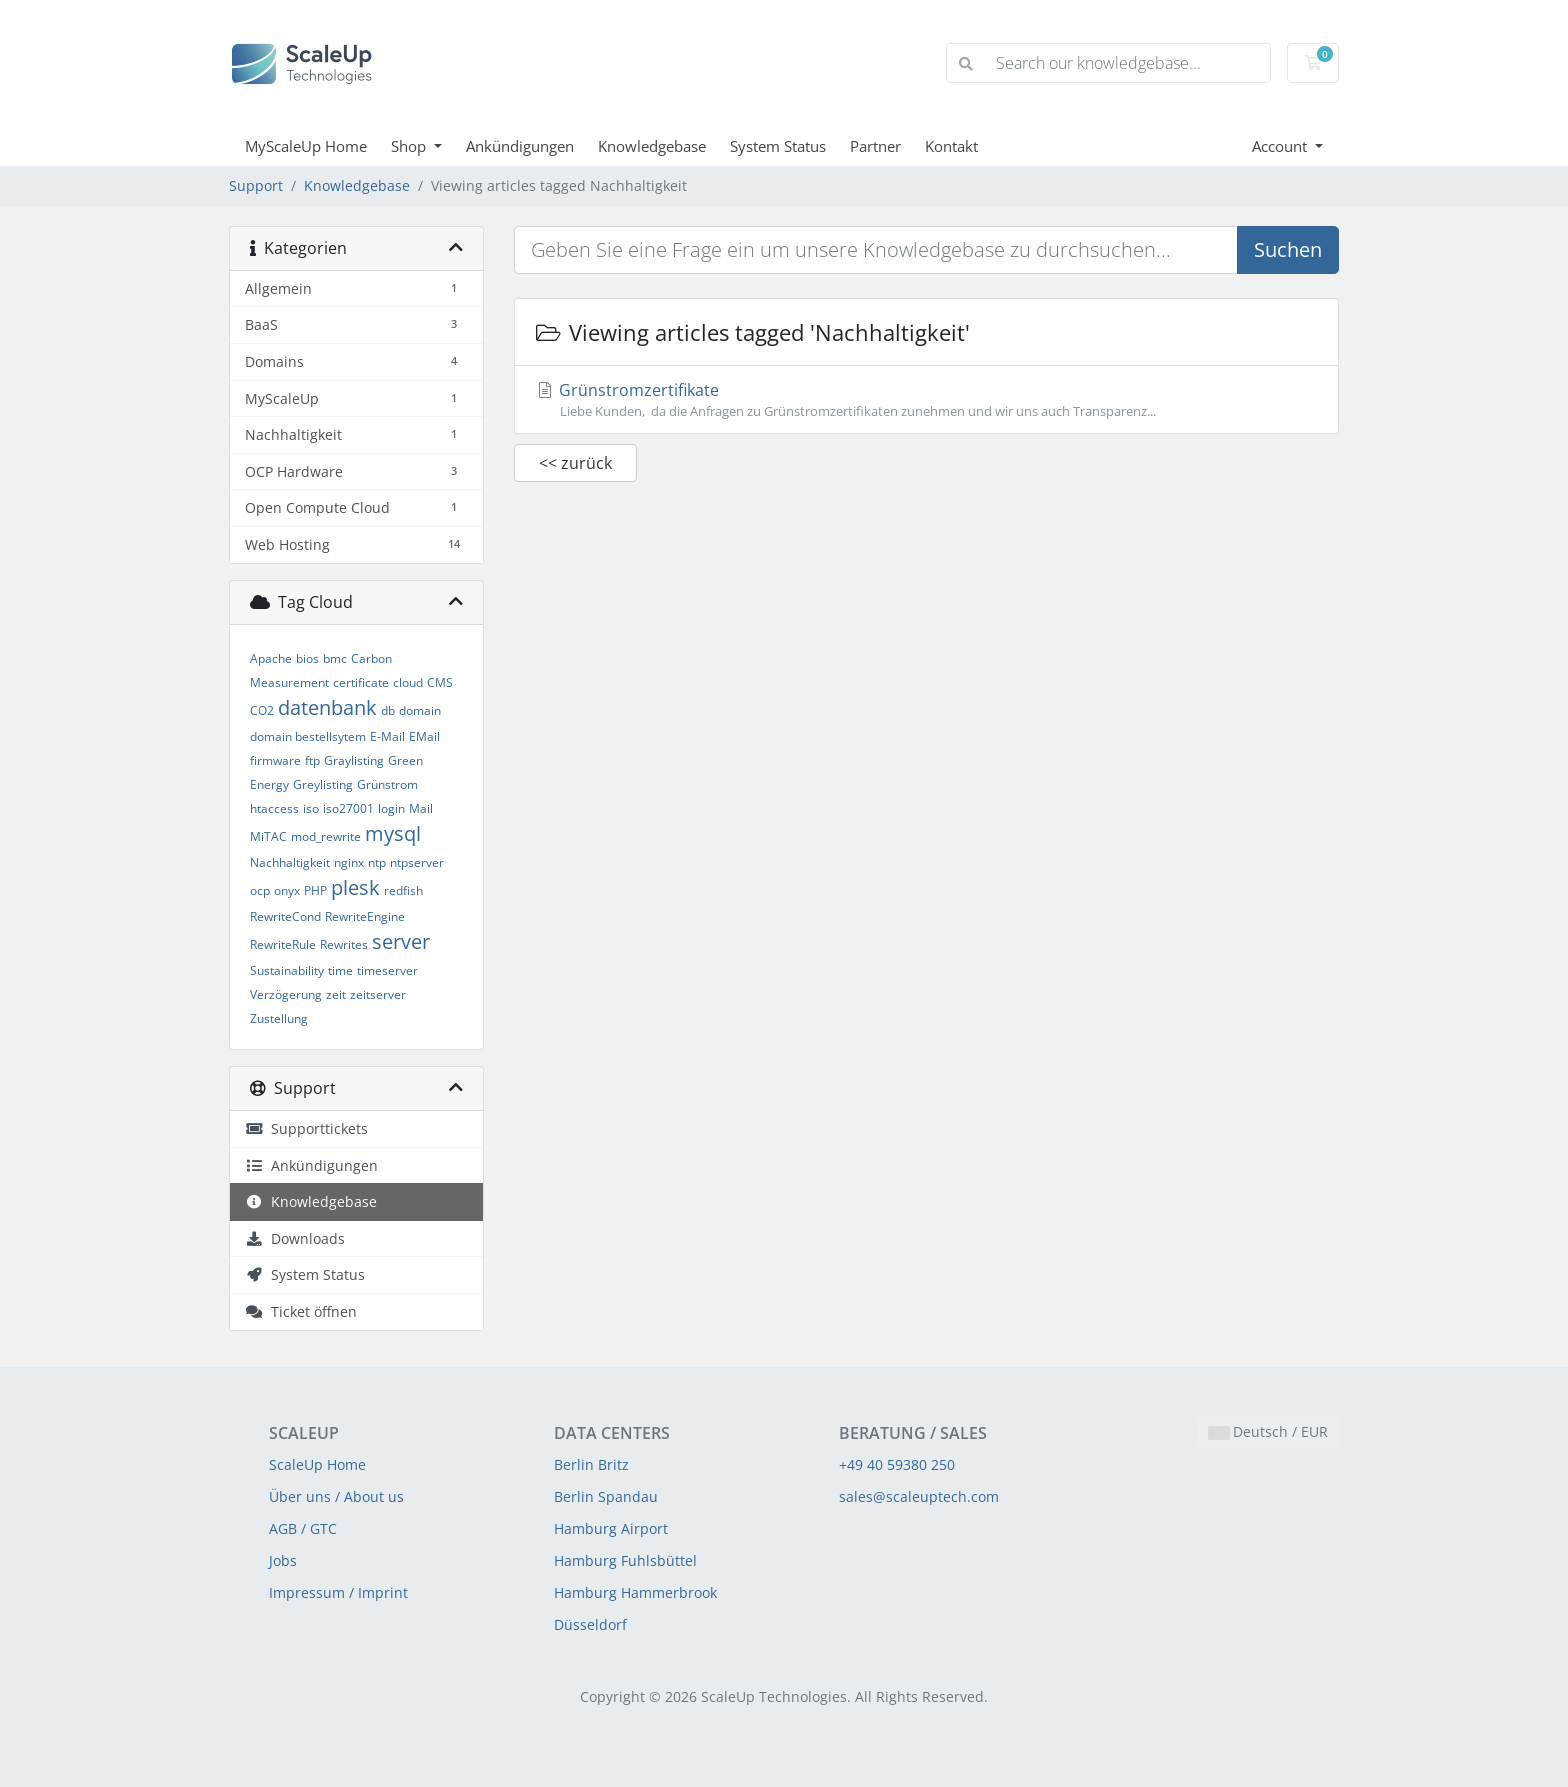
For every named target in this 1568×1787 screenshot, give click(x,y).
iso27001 (348, 808)
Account (1281, 146)
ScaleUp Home (317, 1464)
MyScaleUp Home (306, 146)
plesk (355, 887)
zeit (336, 994)
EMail (424, 736)
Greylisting (323, 784)
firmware (275, 760)
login (391, 808)
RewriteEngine (365, 916)
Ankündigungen (520, 146)
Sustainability (287, 970)
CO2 (262, 710)
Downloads (295, 1238)
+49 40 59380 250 (897, 1464)
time (340, 970)
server (401, 941)
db (388, 710)
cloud (408, 682)
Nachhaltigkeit (290, 862)
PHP (315, 890)
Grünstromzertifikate (926, 400)
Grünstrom (387, 784)
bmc (335, 658)
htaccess (274, 808)
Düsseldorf (590, 1624)
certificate (361, 682)
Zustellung (279, 1018)
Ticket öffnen (301, 1311)
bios (307, 658)
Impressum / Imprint (338, 1592)
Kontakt (951, 146)
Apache (271, 658)
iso (311, 808)
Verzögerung (286, 994)
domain (420, 710)
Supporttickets (306, 1128)
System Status (778, 146)
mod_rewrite (326, 836)
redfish (403, 890)
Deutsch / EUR (1268, 1431)
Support (256, 185)
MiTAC (268, 836)
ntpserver (417, 862)
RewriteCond (285, 916)
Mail (421, 808)
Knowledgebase (652, 146)
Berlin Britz (591, 1464)
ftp (312, 760)
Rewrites (344, 944)
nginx (349, 862)
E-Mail (387, 736)
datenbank (327, 707)
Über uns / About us (336, 1496)
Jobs (283, 1560)
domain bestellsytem (308, 736)
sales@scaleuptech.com (919, 1496)
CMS (440, 682)
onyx (287, 890)
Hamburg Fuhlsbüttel (625, 1560)
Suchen (1288, 249)
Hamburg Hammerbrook (635, 1592)
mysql (393, 833)
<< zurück (575, 463)
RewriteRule (283, 944)
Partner (875, 146)
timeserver (387, 970)
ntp (377, 862)
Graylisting (354, 760)
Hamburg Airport (611, 1528)
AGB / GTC (303, 1528)
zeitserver (378, 994)
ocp (260, 890)
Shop (410, 146)
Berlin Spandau (606, 1496)
